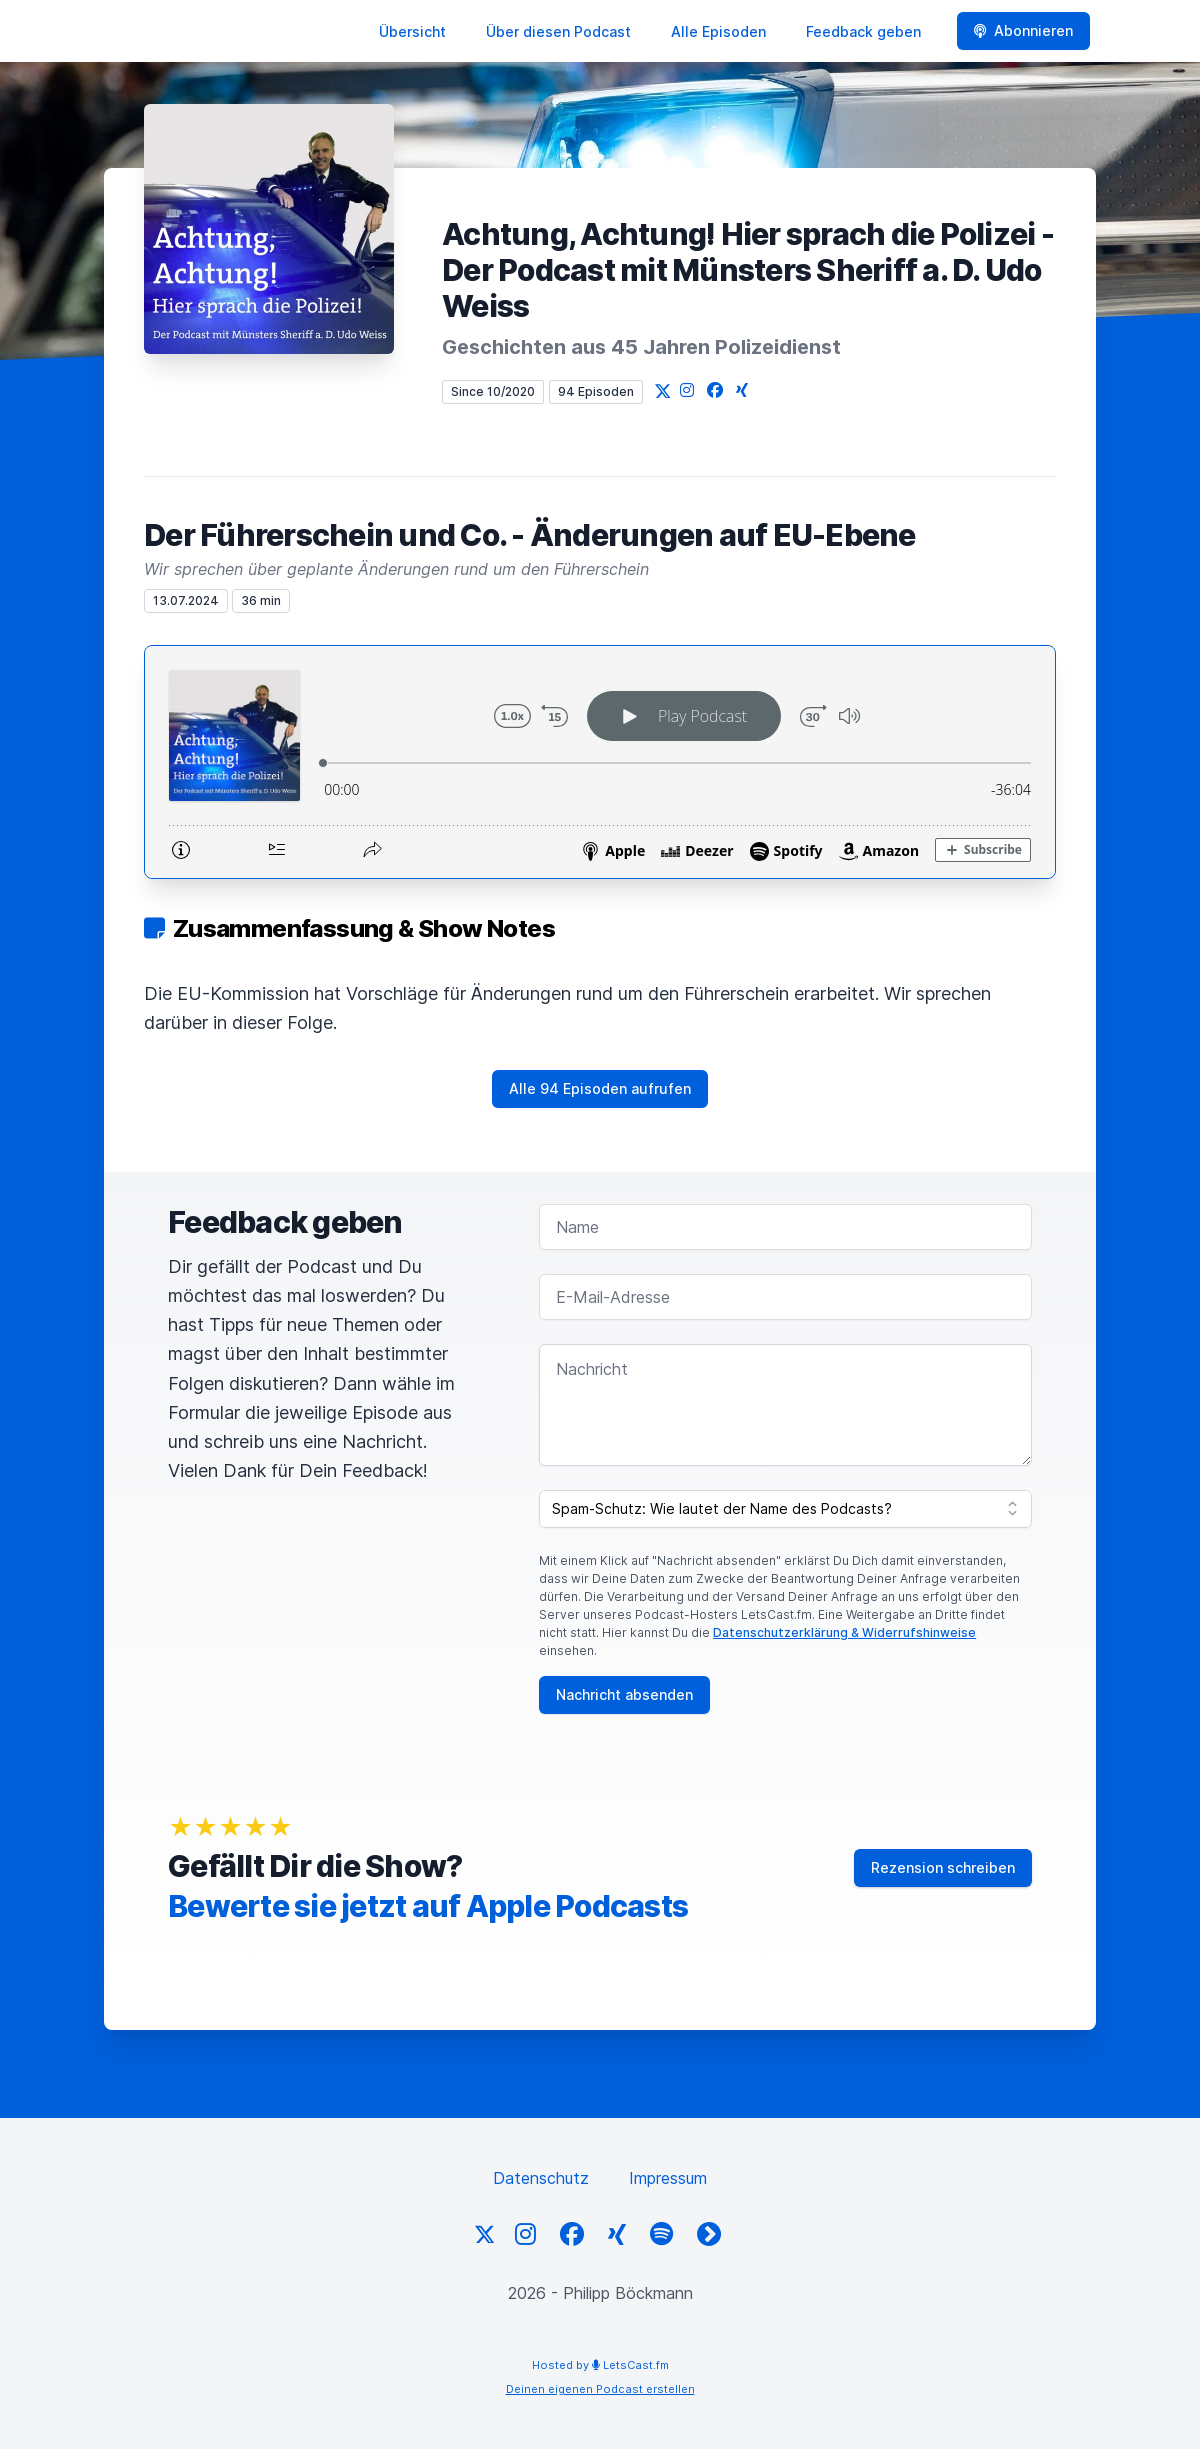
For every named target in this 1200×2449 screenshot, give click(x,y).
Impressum (668, 2178)
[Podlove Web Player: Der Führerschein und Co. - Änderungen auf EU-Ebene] (600, 762)
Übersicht (412, 31)
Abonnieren (1023, 30)
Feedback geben (863, 31)
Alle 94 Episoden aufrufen (600, 1088)
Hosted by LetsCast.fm (600, 2365)
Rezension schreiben (943, 1867)
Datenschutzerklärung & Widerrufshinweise (844, 1632)
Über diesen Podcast (558, 31)
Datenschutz (541, 2178)
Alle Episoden (718, 31)
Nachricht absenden (624, 1694)
